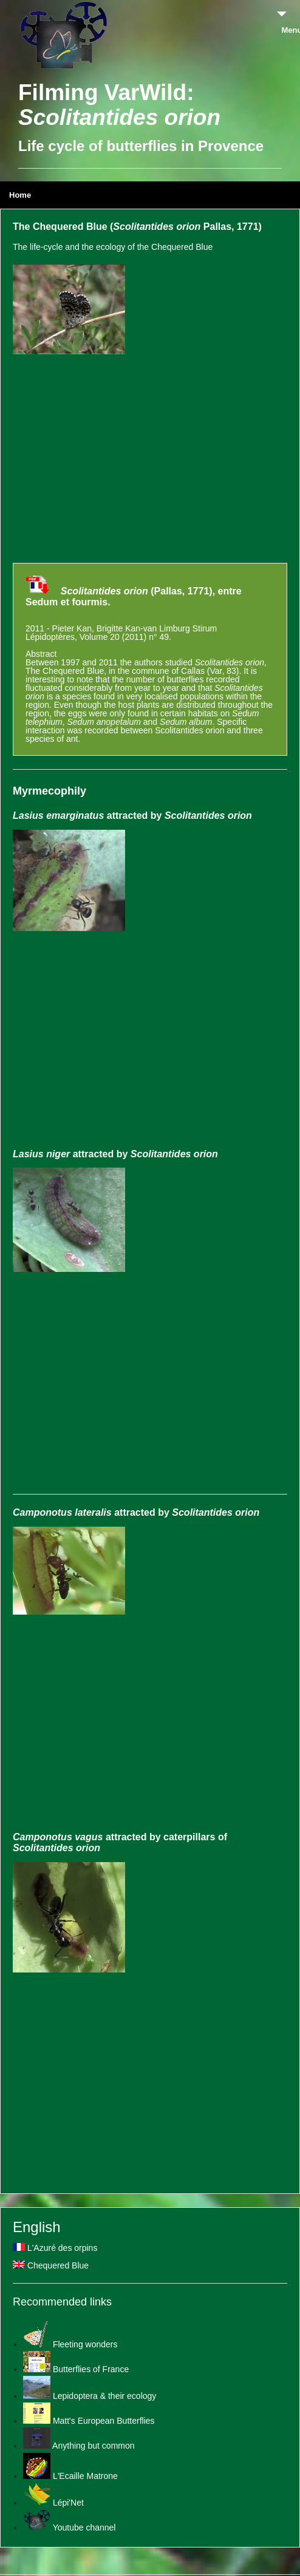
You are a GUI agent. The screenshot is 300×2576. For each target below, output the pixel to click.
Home (20, 195)
